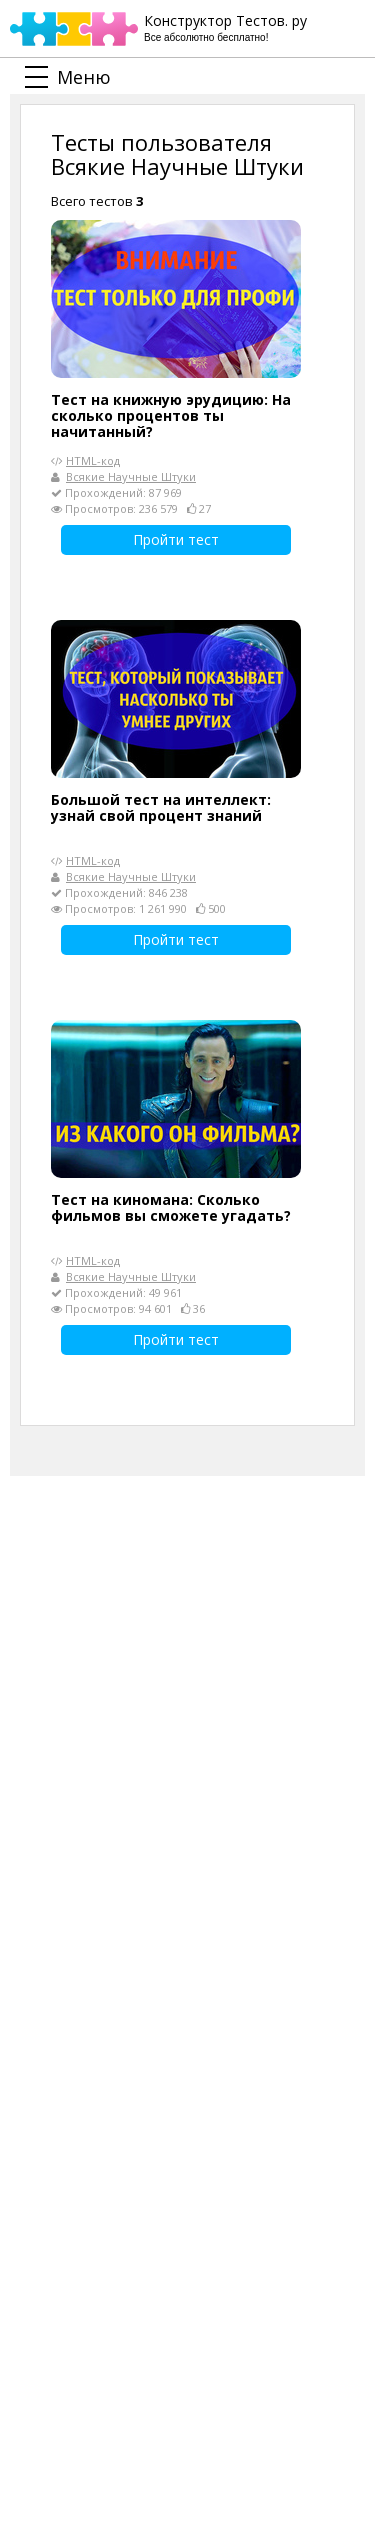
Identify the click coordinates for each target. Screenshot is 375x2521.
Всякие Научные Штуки (131, 476)
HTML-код (93, 460)
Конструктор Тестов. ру (225, 28)
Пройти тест (176, 539)
